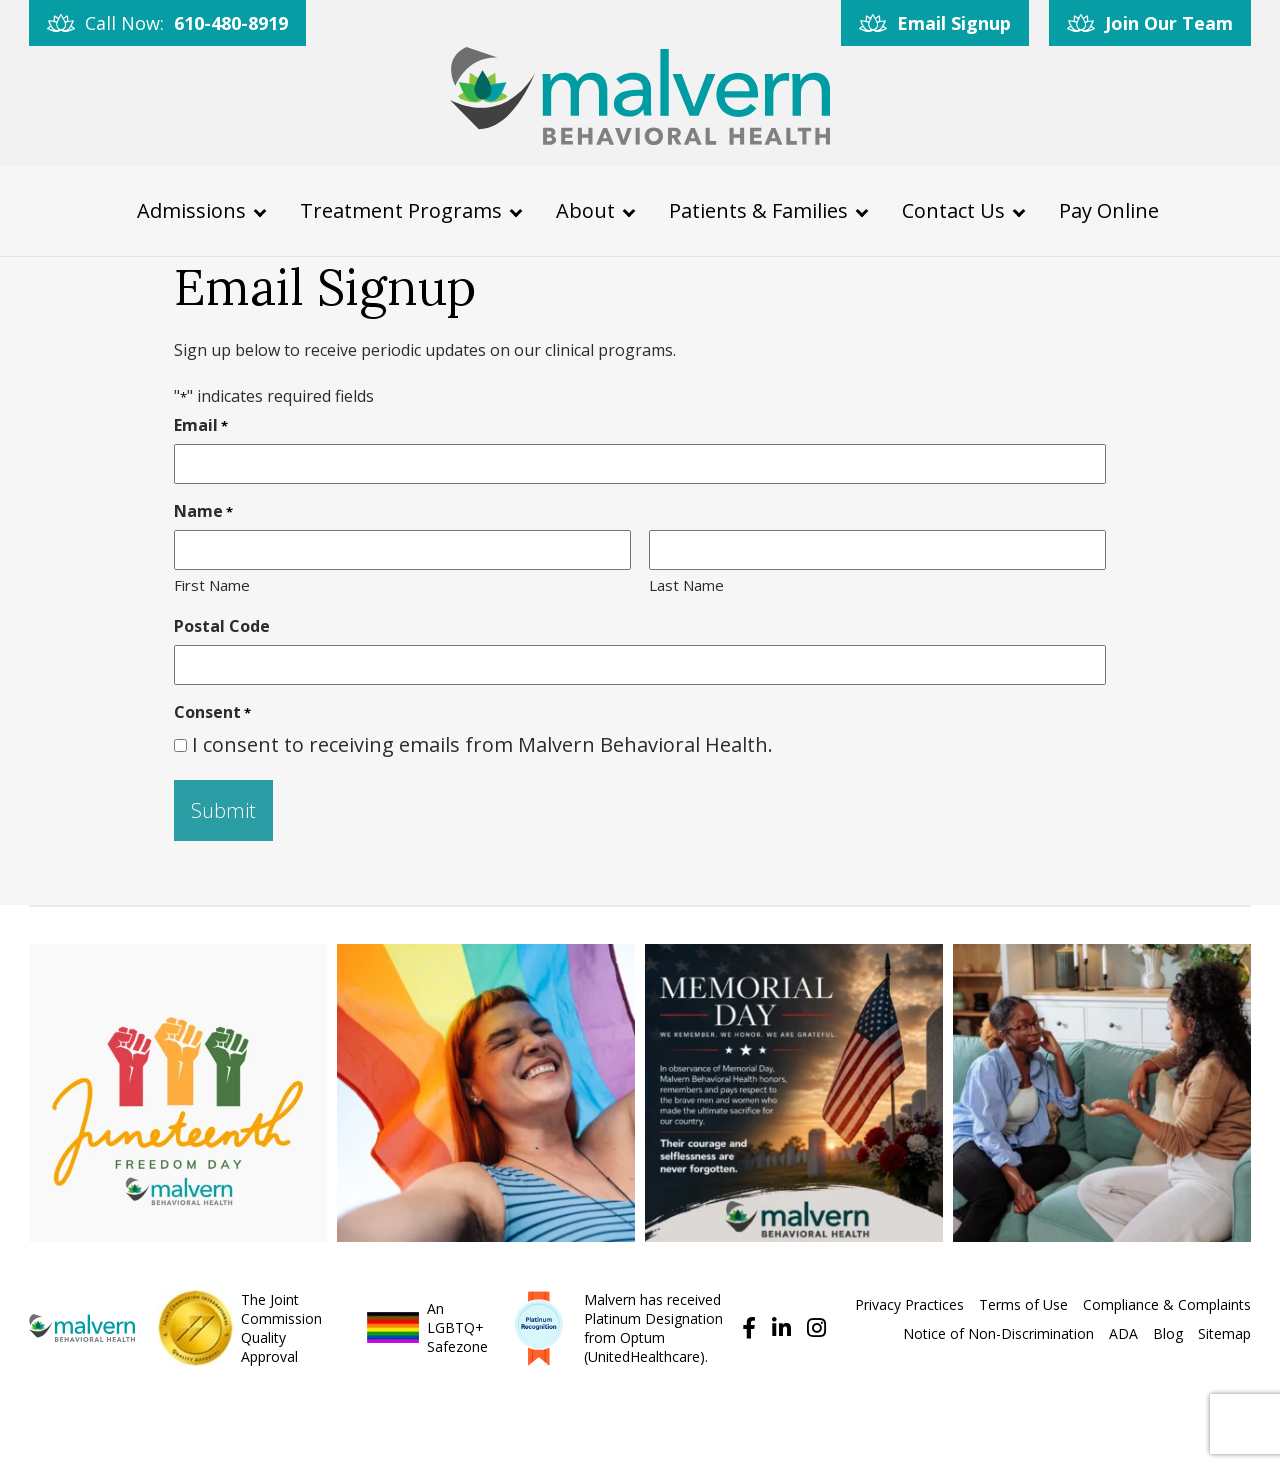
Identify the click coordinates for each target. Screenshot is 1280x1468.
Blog (1168, 1333)
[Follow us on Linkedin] (778, 1327)
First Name (212, 584)
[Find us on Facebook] (746, 1327)
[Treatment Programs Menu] (516, 210)
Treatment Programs (401, 209)
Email (201, 424)
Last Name (686, 584)
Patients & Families (758, 209)
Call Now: (186, 23)
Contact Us (953, 209)
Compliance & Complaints (1167, 1304)
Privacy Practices (909, 1304)
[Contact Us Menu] (1019, 210)
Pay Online (1109, 209)
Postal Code (222, 625)
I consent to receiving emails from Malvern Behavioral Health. (482, 743)
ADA (1123, 1333)
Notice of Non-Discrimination (998, 1333)
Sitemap (1224, 1333)
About (585, 209)
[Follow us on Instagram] (811, 1327)
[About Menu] (629, 210)
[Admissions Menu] (260, 210)
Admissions (191, 209)
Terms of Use (1023, 1304)
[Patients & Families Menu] (862, 210)
